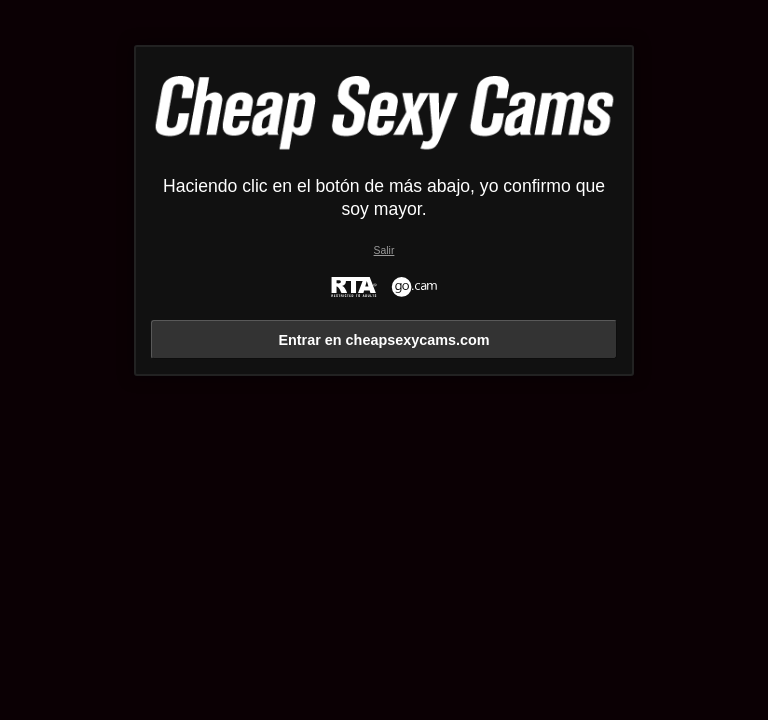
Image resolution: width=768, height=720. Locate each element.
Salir (384, 250)
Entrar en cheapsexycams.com (383, 340)
